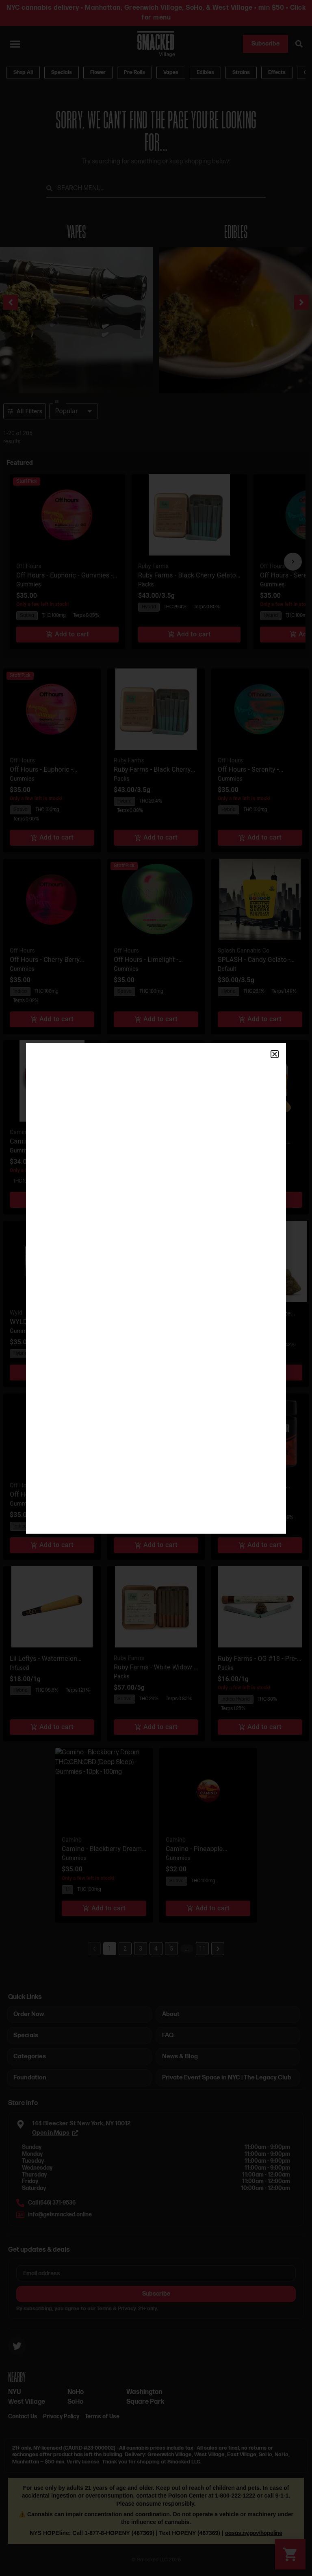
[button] (274, 1054)
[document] (156, 1288)
